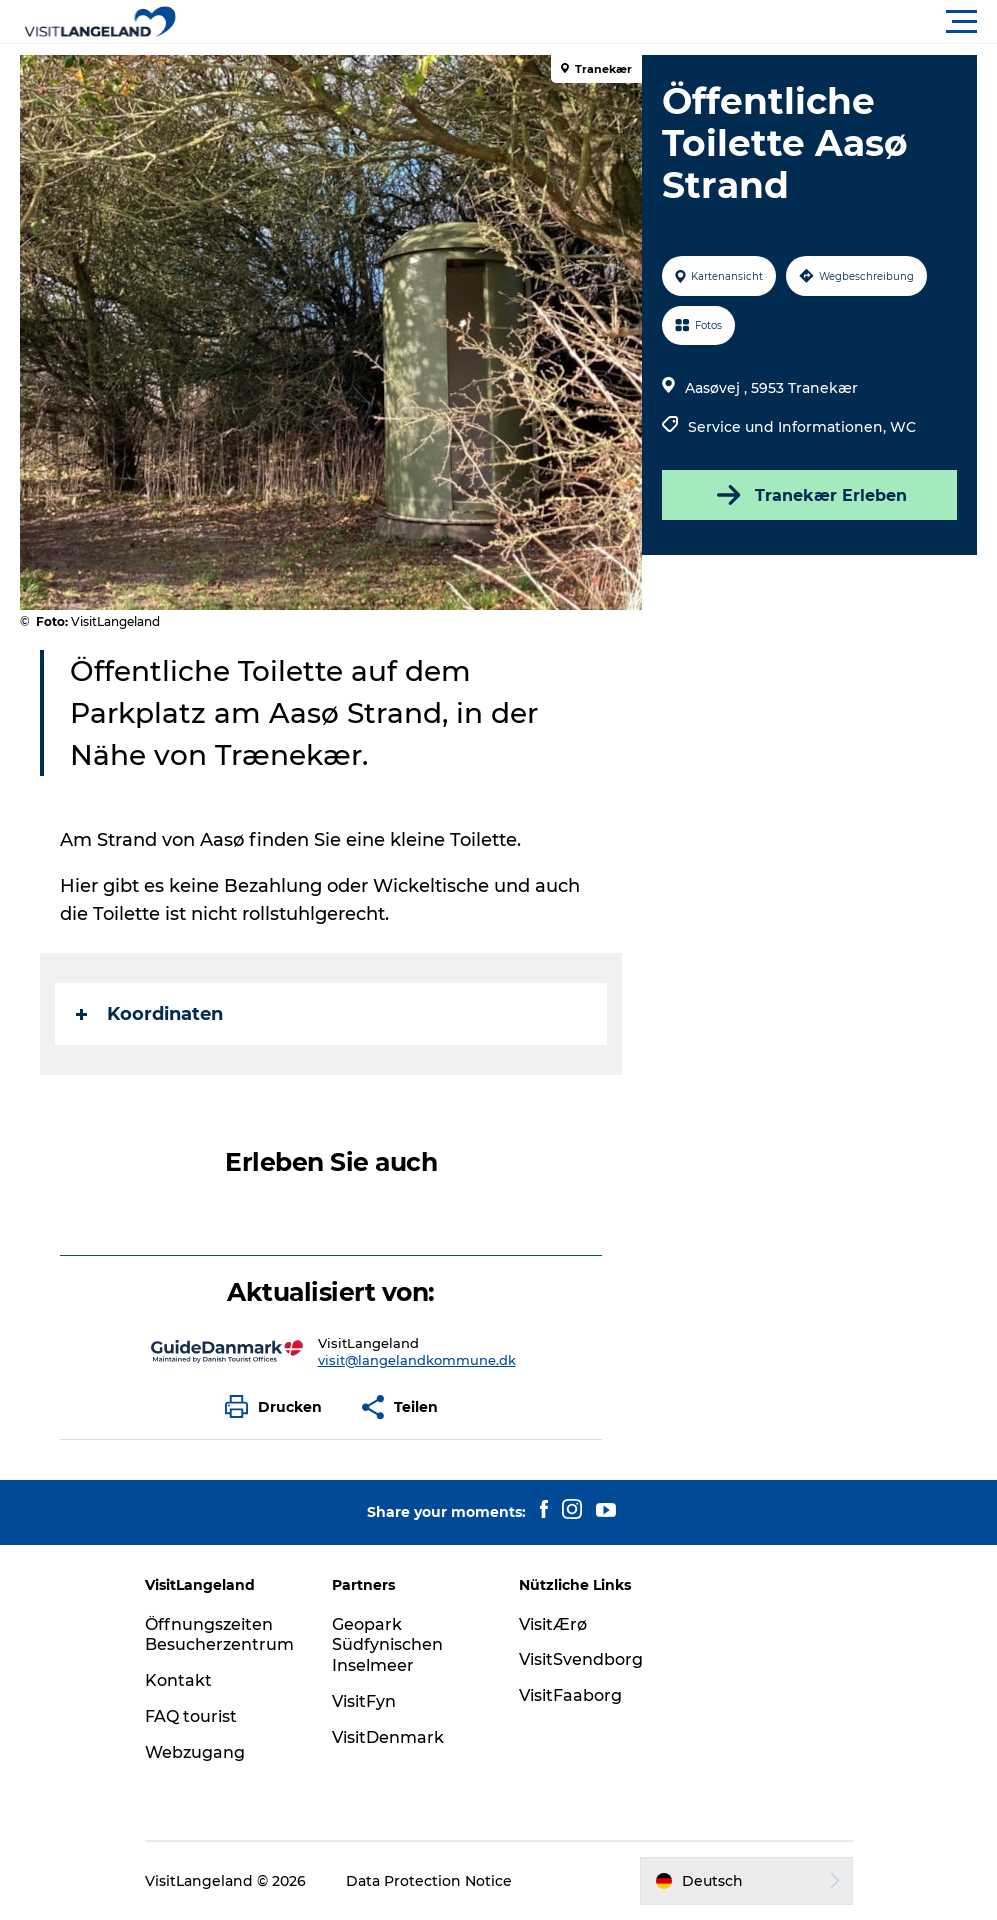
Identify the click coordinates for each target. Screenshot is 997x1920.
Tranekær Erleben (810, 495)
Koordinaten (149, 1014)
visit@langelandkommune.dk (417, 1360)
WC (903, 427)
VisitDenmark (388, 1737)
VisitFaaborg (570, 1695)
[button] (588, 22)
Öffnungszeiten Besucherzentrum (219, 1635)
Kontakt (178, 1680)
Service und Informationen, (789, 427)
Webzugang (195, 1752)
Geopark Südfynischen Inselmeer (387, 1645)
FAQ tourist (191, 1716)
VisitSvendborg (581, 1659)
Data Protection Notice (429, 1881)
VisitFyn (364, 1701)
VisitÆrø (553, 1624)
